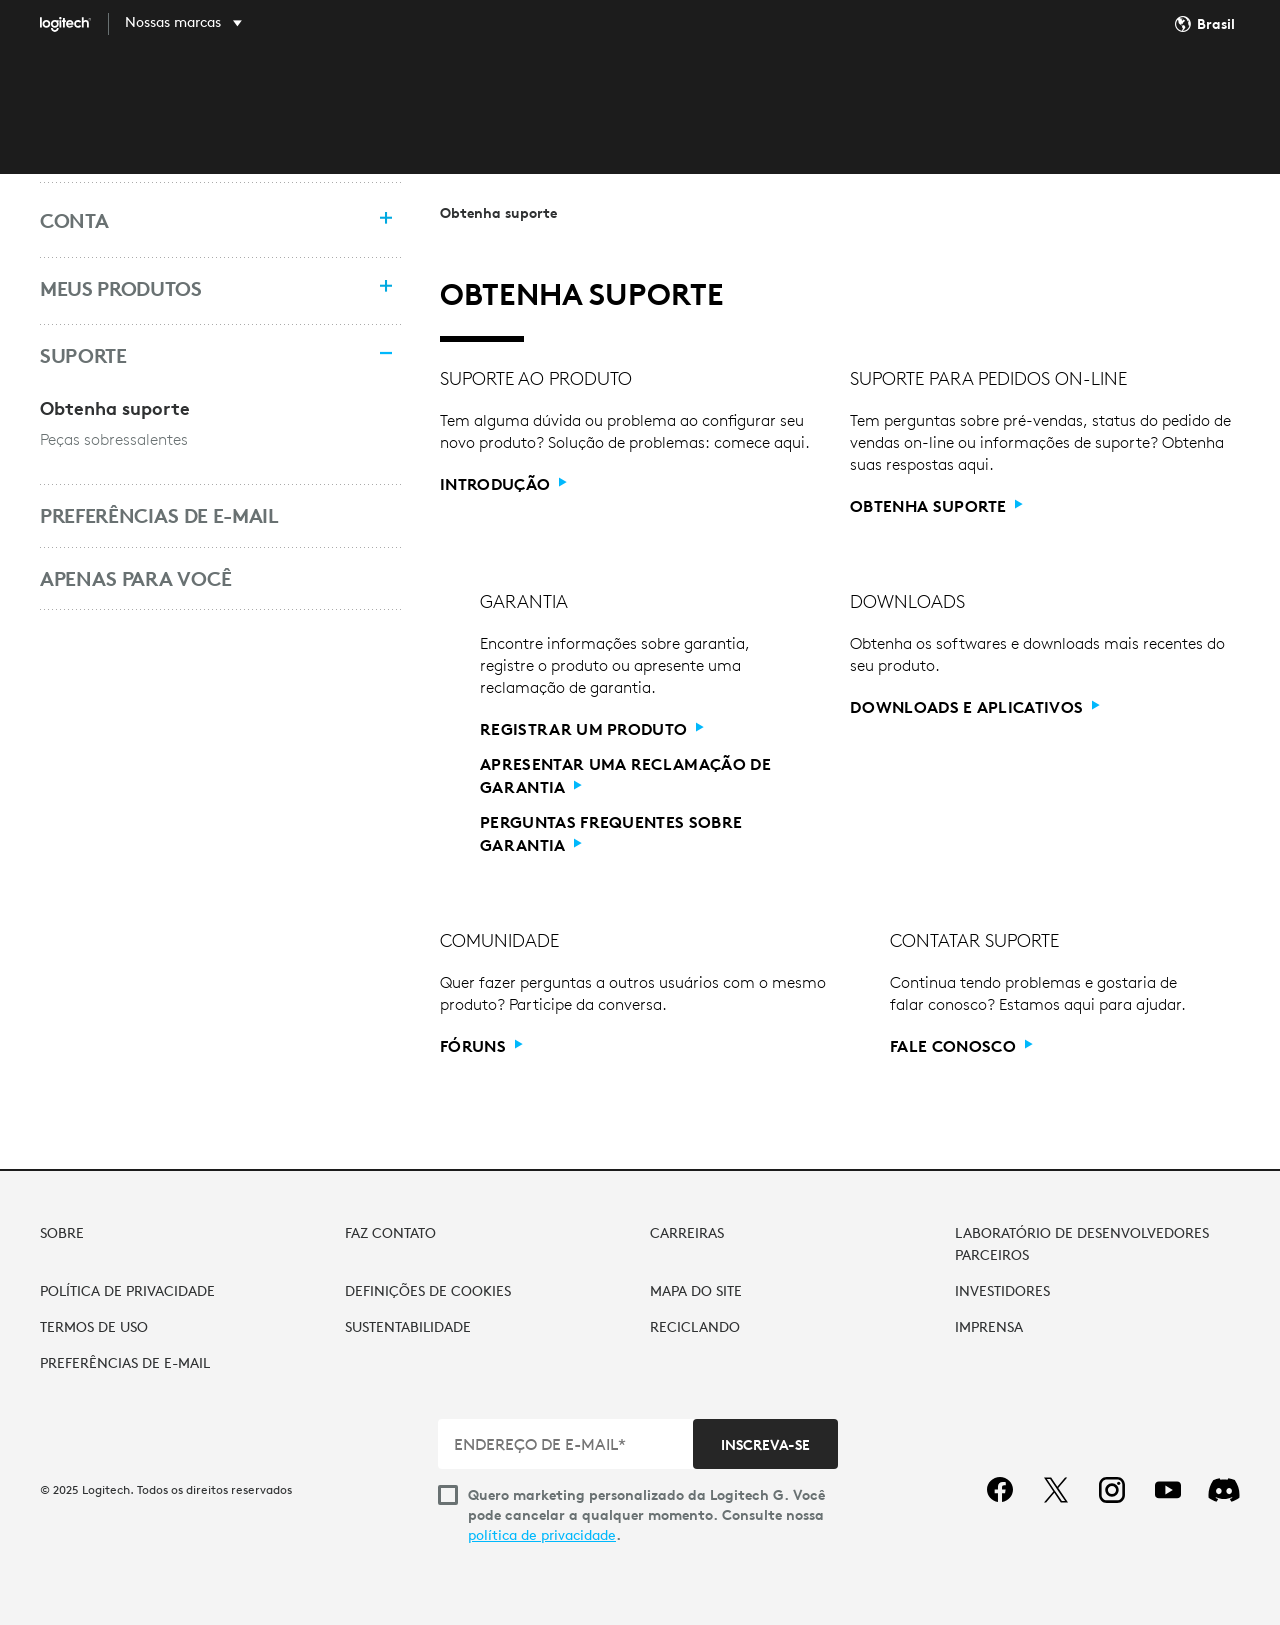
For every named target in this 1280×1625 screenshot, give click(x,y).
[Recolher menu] (380, 355)
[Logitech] (80, 24)
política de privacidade (542, 1535)
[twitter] (1056, 1490)
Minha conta (1181, 93)
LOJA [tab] (467, 92)
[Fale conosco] (961, 1046)
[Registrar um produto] (592, 729)
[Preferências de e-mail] (199, 516)
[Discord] (1224, 1490)
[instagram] (1112, 1490)
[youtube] (1168, 1490)
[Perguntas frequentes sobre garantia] (629, 834)
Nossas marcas (173, 22)
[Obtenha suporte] (937, 506)
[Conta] (199, 221)
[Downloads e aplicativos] (975, 707)
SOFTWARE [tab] (688, 92)
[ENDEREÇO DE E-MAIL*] (567, 1444)
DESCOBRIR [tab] (567, 92)
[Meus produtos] (199, 289)
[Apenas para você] (199, 579)
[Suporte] (199, 356)
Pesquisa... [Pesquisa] (1055, 92)
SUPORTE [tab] (800, 92)
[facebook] (1000, 1490)
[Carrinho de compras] (1231, 93)
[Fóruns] (481, 1046)
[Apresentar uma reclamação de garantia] (629, 776)
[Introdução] (503, 484)
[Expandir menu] (380, 220)
